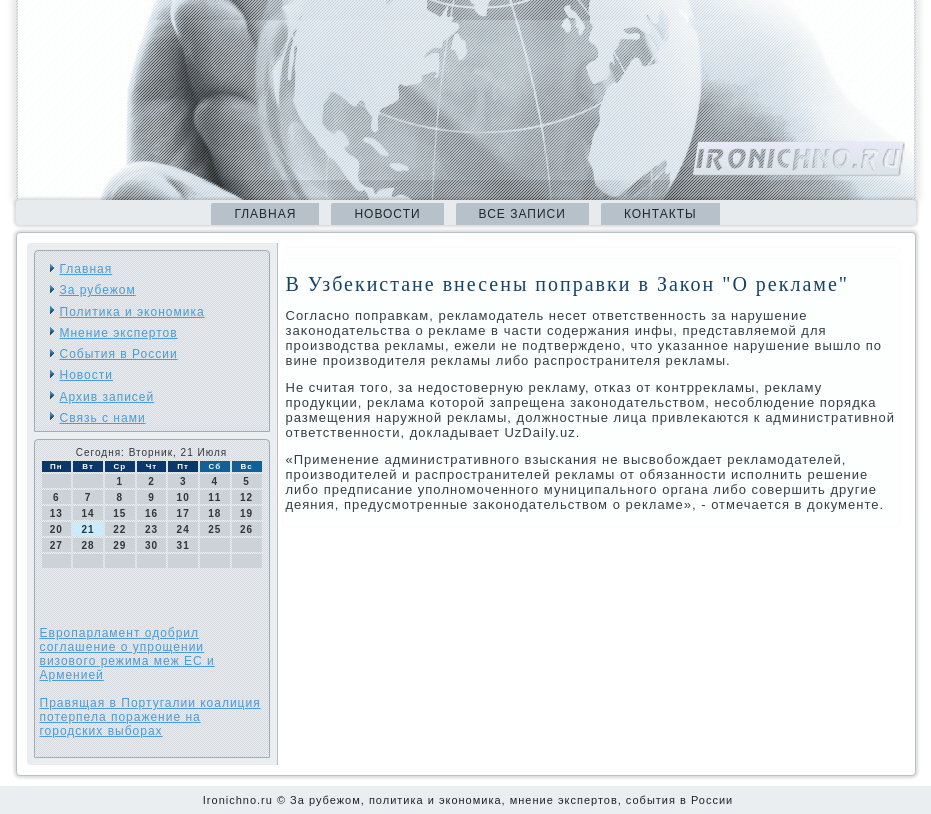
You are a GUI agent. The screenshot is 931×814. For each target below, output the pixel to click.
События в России (119, 354)
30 (151, 545)
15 (119, 513)
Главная (265, 214)
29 (119, 545)
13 (56, 513)
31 (183, 545)
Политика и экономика (132, 312)
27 (56, 545)
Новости (387, 214)
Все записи (522, 214)
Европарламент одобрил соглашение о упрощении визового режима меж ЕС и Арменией (127, 654)
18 (214, 513)
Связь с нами (103, 418)
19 (246, 513)
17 (183, 513)
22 (119, 529)
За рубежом (98, 290)
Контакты (660, 214)
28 (87, 545)
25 (214, 529)
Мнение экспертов (119, 333)
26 (246, 529)
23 (151, 529)
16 (151, 513)
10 (183, 497)
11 (214, 497)
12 (246, 497)
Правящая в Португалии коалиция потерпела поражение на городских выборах (150, 717)
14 (87, 513)
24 (183, 529)
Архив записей (107, 397)
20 (56, 529)
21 (87, 529)
